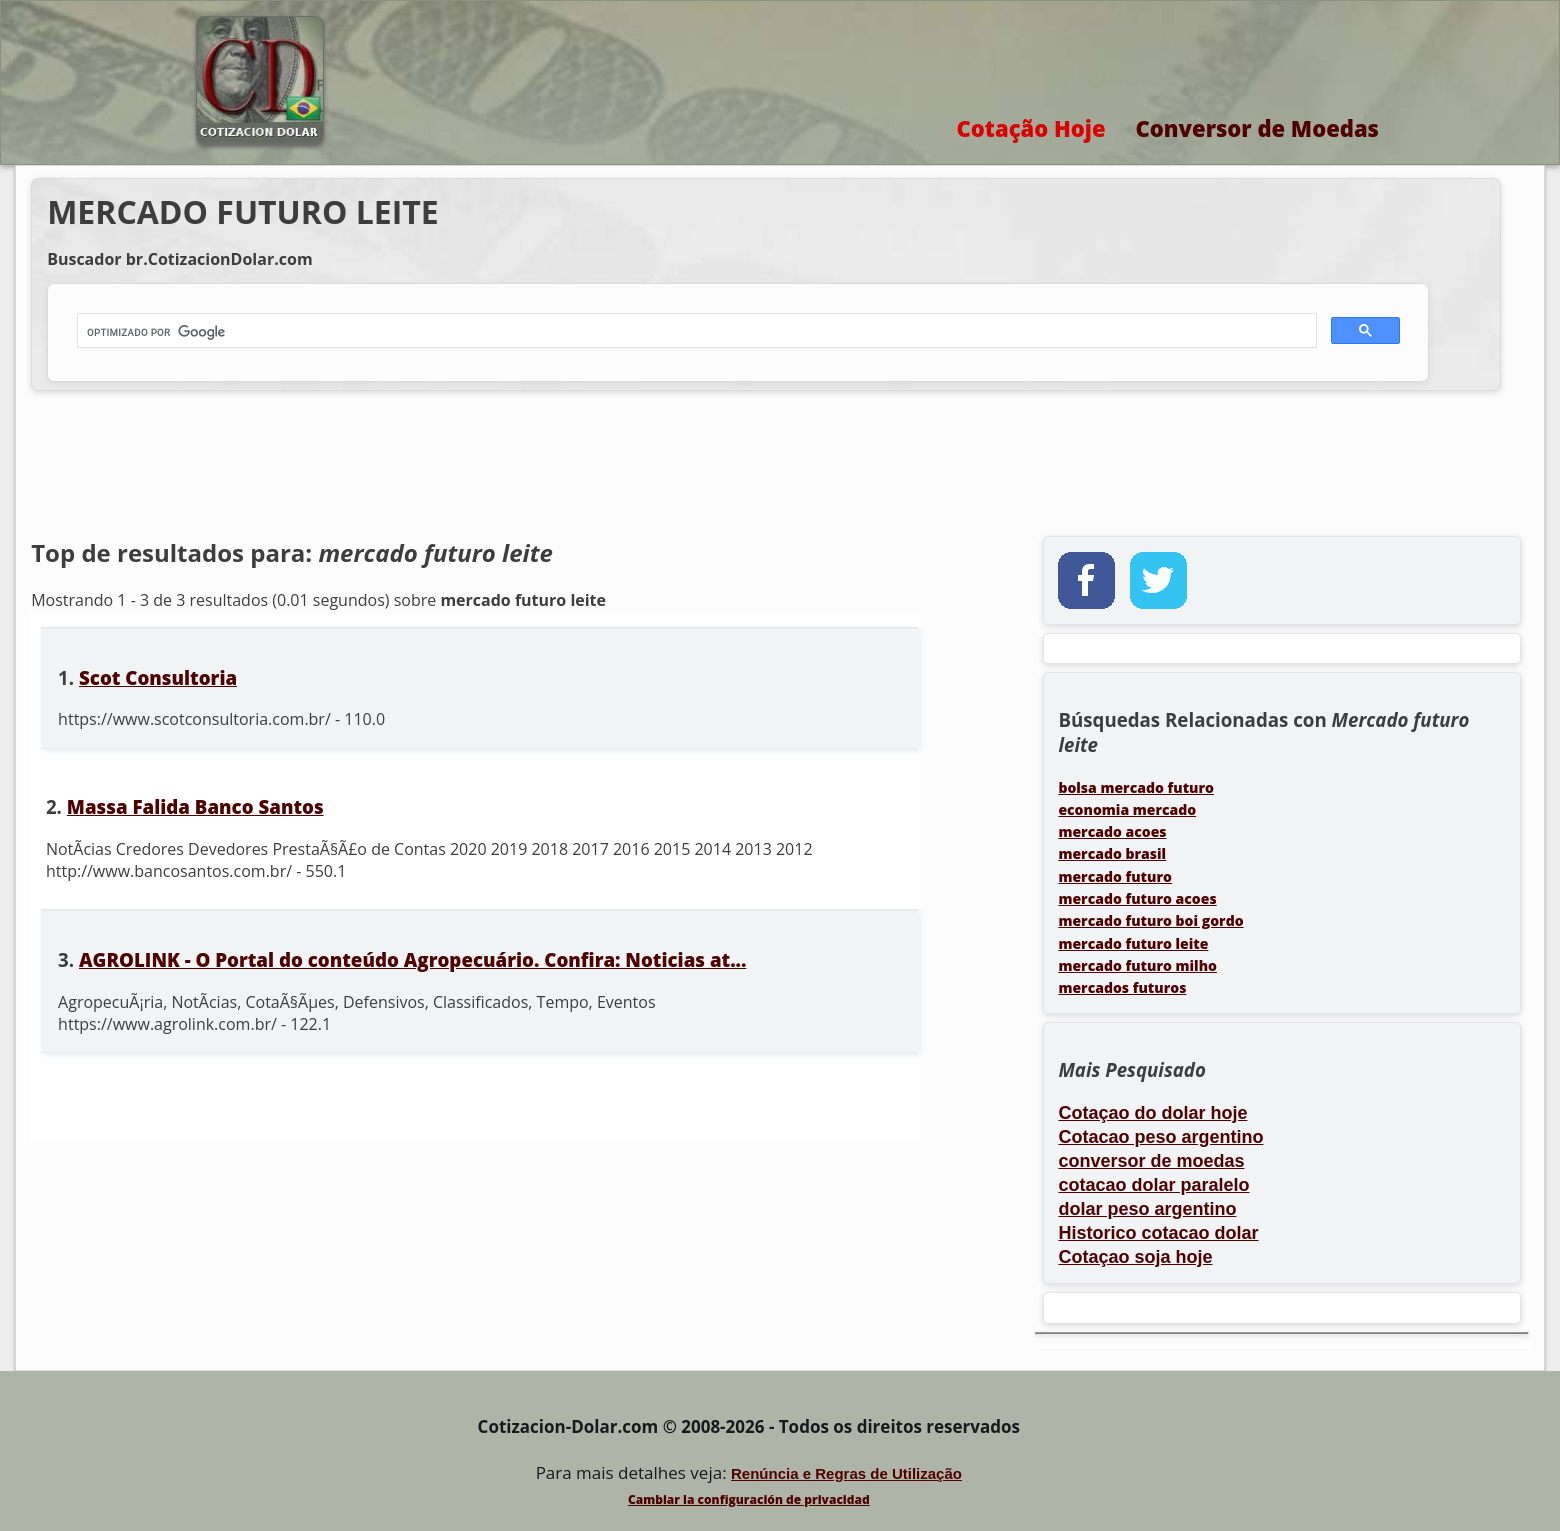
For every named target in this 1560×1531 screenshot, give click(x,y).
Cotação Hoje (1031, 128)
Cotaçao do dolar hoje (1152, 1113)
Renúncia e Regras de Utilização (846, 1473)
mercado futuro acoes (1137, 898)
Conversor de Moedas (1257, 128)
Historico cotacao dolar (1158, 1233)
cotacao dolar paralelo (1153, 1185)
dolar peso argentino (1147, 1209)
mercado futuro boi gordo (1150, 920)
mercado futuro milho (1137, 965)
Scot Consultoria (158, 677)
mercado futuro (1115, 876)
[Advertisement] (631, 466)
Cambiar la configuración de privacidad (749, 1499)
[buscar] (695, 332)
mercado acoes (1112, 831)
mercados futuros (1122, 987)
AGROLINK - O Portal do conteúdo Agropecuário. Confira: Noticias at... (412, 959)
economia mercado (1127, 809)
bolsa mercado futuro (1136, 787)
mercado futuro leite (1133, 943)
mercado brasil (1112, 853)
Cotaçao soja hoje (1135, 1257)
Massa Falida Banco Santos (195, 806)
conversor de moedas (1151, 1161)
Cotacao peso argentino (1160, 1137)
